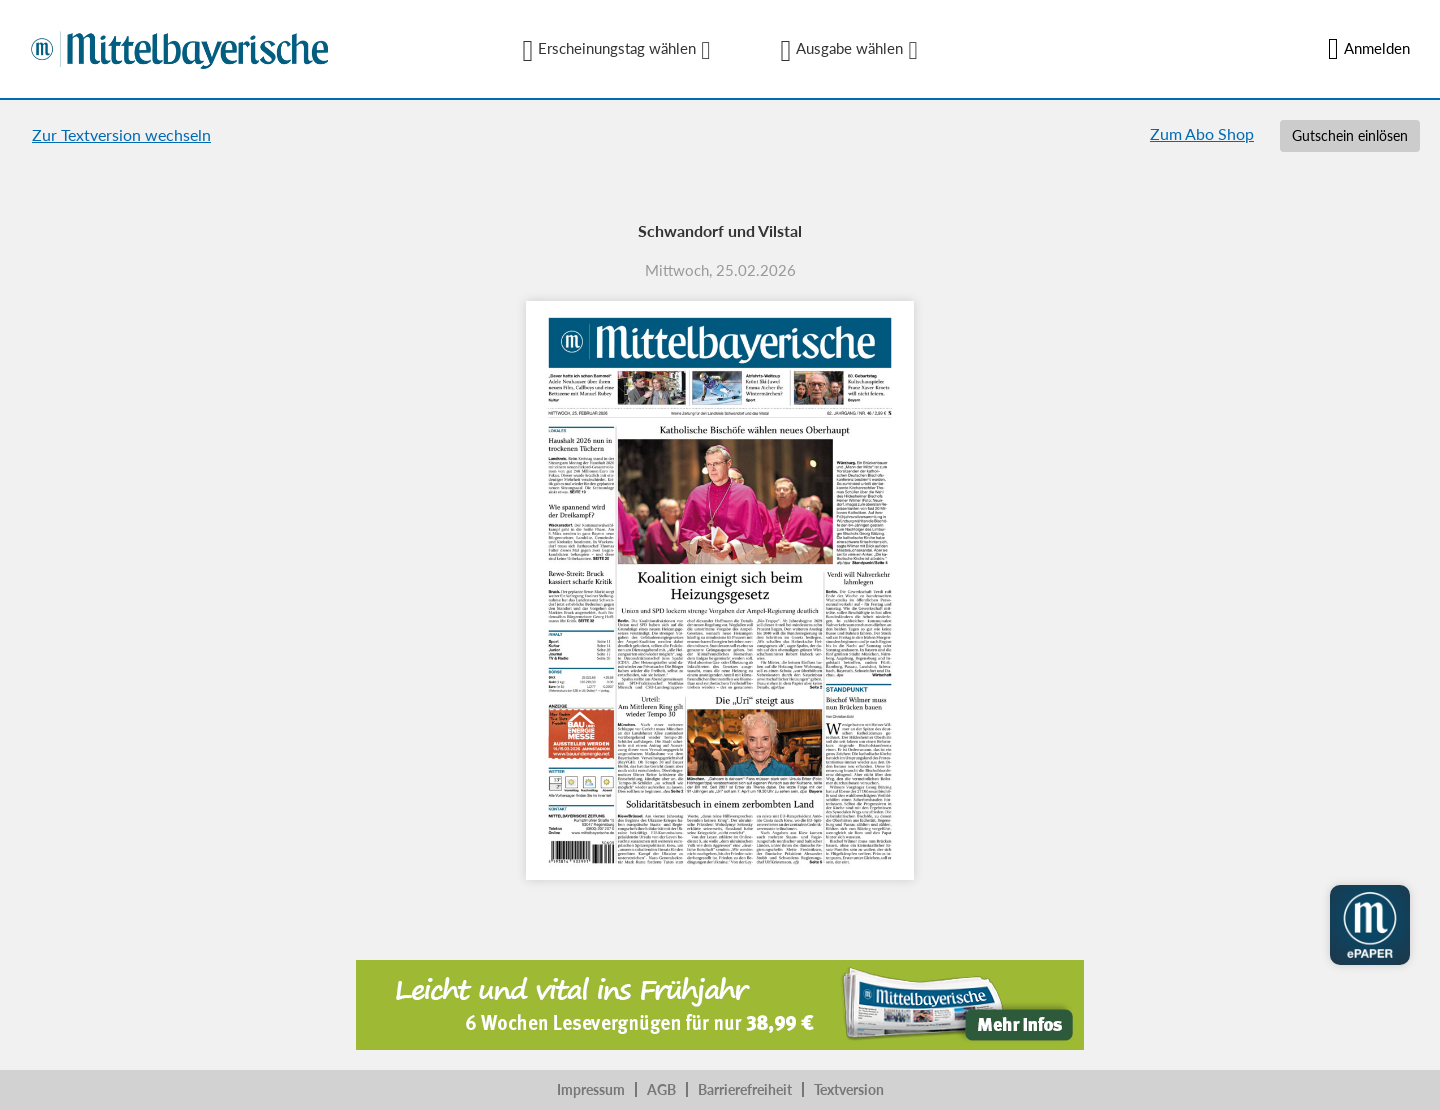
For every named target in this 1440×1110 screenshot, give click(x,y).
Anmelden (1369, 49)
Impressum (591, 1089)
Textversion (849, 1089)
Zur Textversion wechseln (121, 134)
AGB (661, 1089)
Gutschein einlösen (1350, 135)
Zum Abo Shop (1202, 133)
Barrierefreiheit (745, 1089)
